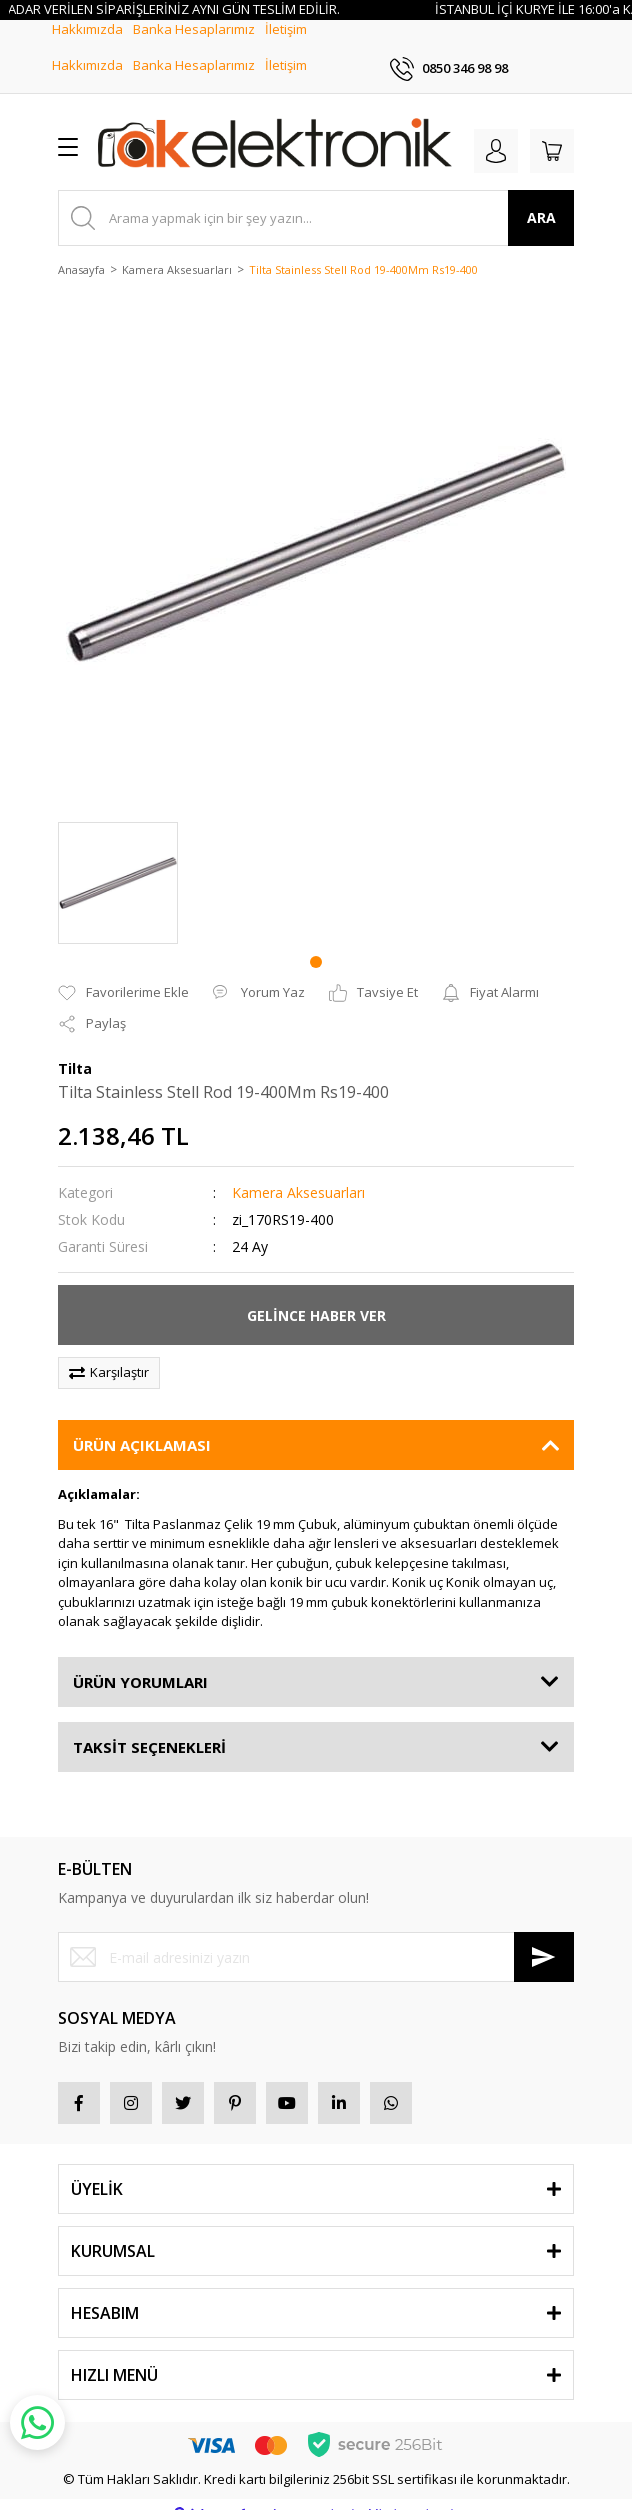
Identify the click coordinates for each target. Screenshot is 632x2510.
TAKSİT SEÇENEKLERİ (149, 1727)
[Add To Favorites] (123, 973)
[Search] (316, 198)
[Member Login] (496, 131)
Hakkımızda (87, 46)
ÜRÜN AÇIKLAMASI (142, 1426)
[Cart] (552, 131)
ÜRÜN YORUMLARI (140, 1662)
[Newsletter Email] (316, 1938)
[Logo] (275, 127)
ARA (541, 198)
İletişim (286, 46)
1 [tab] (316, 942)
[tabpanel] (118, 863)
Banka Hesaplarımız (194, 46)
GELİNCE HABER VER (316, 1295)
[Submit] (544, 1938)
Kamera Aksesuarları (298, 1173)
